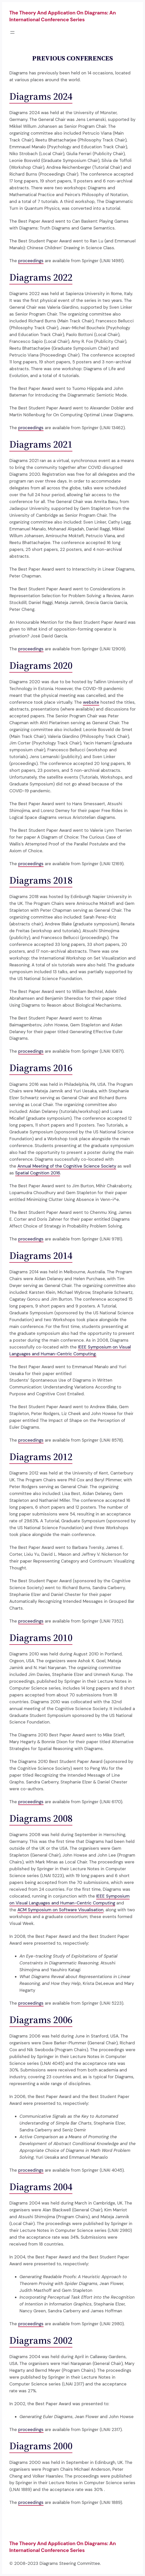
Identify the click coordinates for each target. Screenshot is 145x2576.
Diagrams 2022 (40, 277)
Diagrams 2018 (40, 880)
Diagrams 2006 (40, 2019)
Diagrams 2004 (40, 2186)
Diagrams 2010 (40, 1637)
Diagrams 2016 (40, 1067)
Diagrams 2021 (40, 444)
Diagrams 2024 (40, 96)
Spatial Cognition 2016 (37, 1173)
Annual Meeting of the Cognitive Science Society (66, 1166)
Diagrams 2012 (40, 1456)
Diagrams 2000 (40, 2446)
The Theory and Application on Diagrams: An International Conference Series (62, 16)
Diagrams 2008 (40, 1818)
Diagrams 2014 (40, 1255)
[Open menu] (12, 32)
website (91, 702)
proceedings (31, 260)
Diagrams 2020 (40, 665)
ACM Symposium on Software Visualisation (60, 1910)
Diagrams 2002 (40, 2340)
